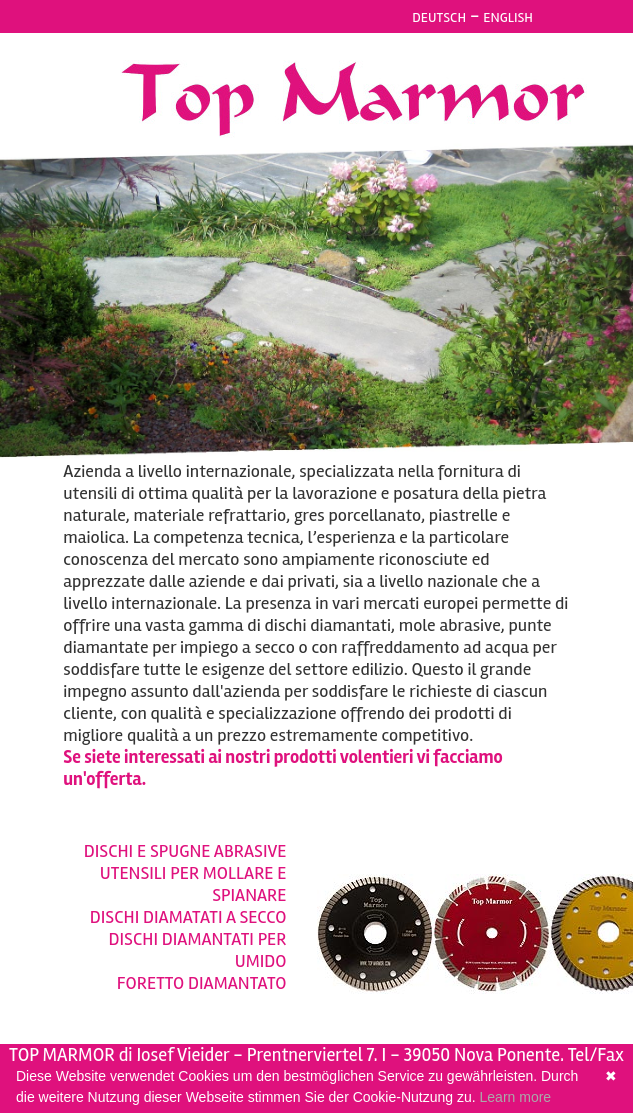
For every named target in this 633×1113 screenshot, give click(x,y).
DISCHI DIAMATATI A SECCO (188, 917)
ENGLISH (508, 17)
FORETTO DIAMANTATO (202, 983)
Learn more (516, 1097)
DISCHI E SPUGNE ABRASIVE (185, 851)
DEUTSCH (439, 17)
